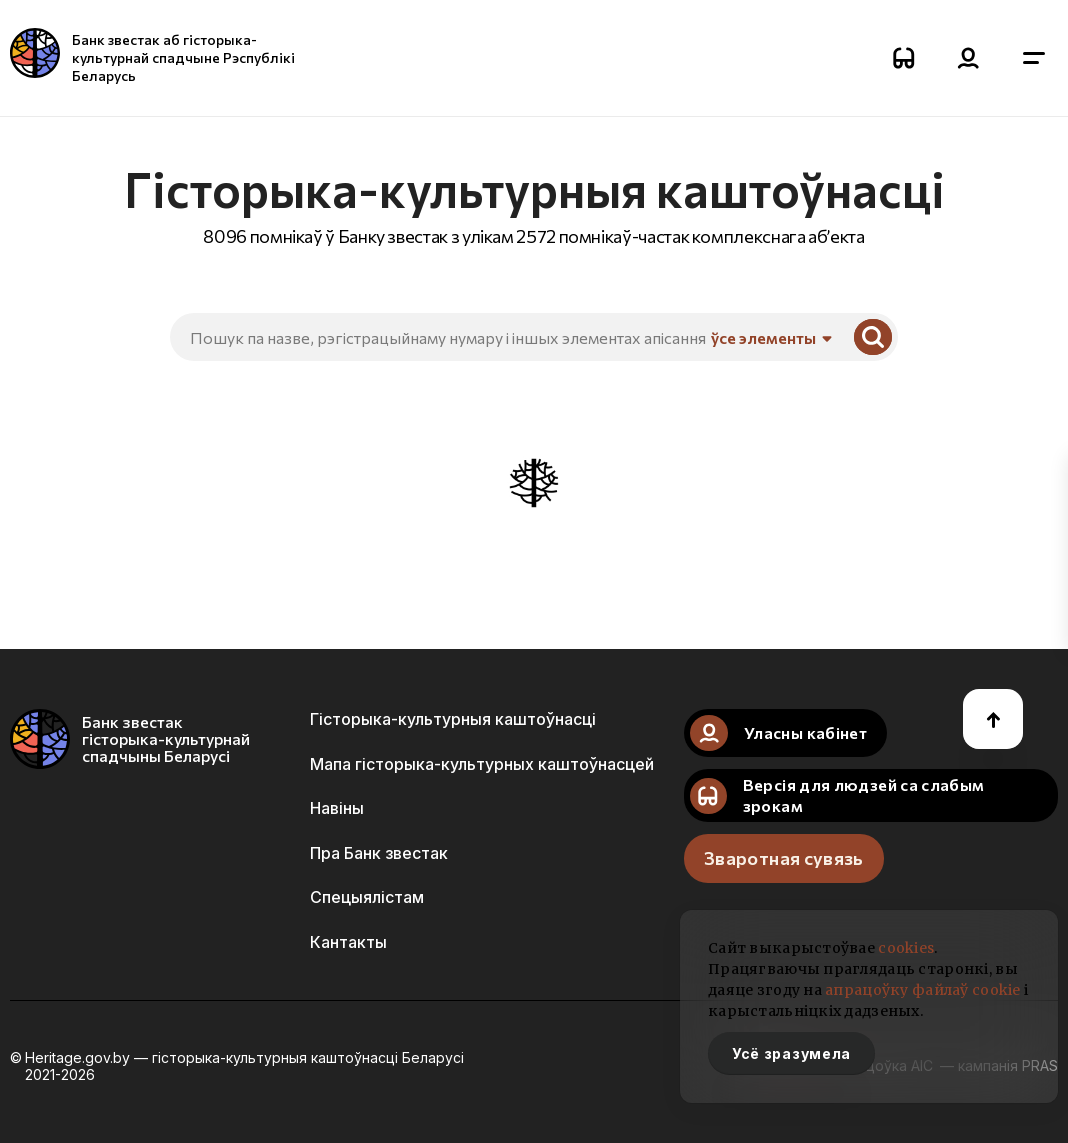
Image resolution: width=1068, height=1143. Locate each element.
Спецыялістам (367, 897)
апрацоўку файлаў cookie (922, 990)
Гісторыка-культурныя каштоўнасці (453, 719)
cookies (906, 948)
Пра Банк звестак (379, 853)
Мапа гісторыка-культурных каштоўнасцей (482, 764)
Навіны (337, 808)
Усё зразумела (791, 1053)
